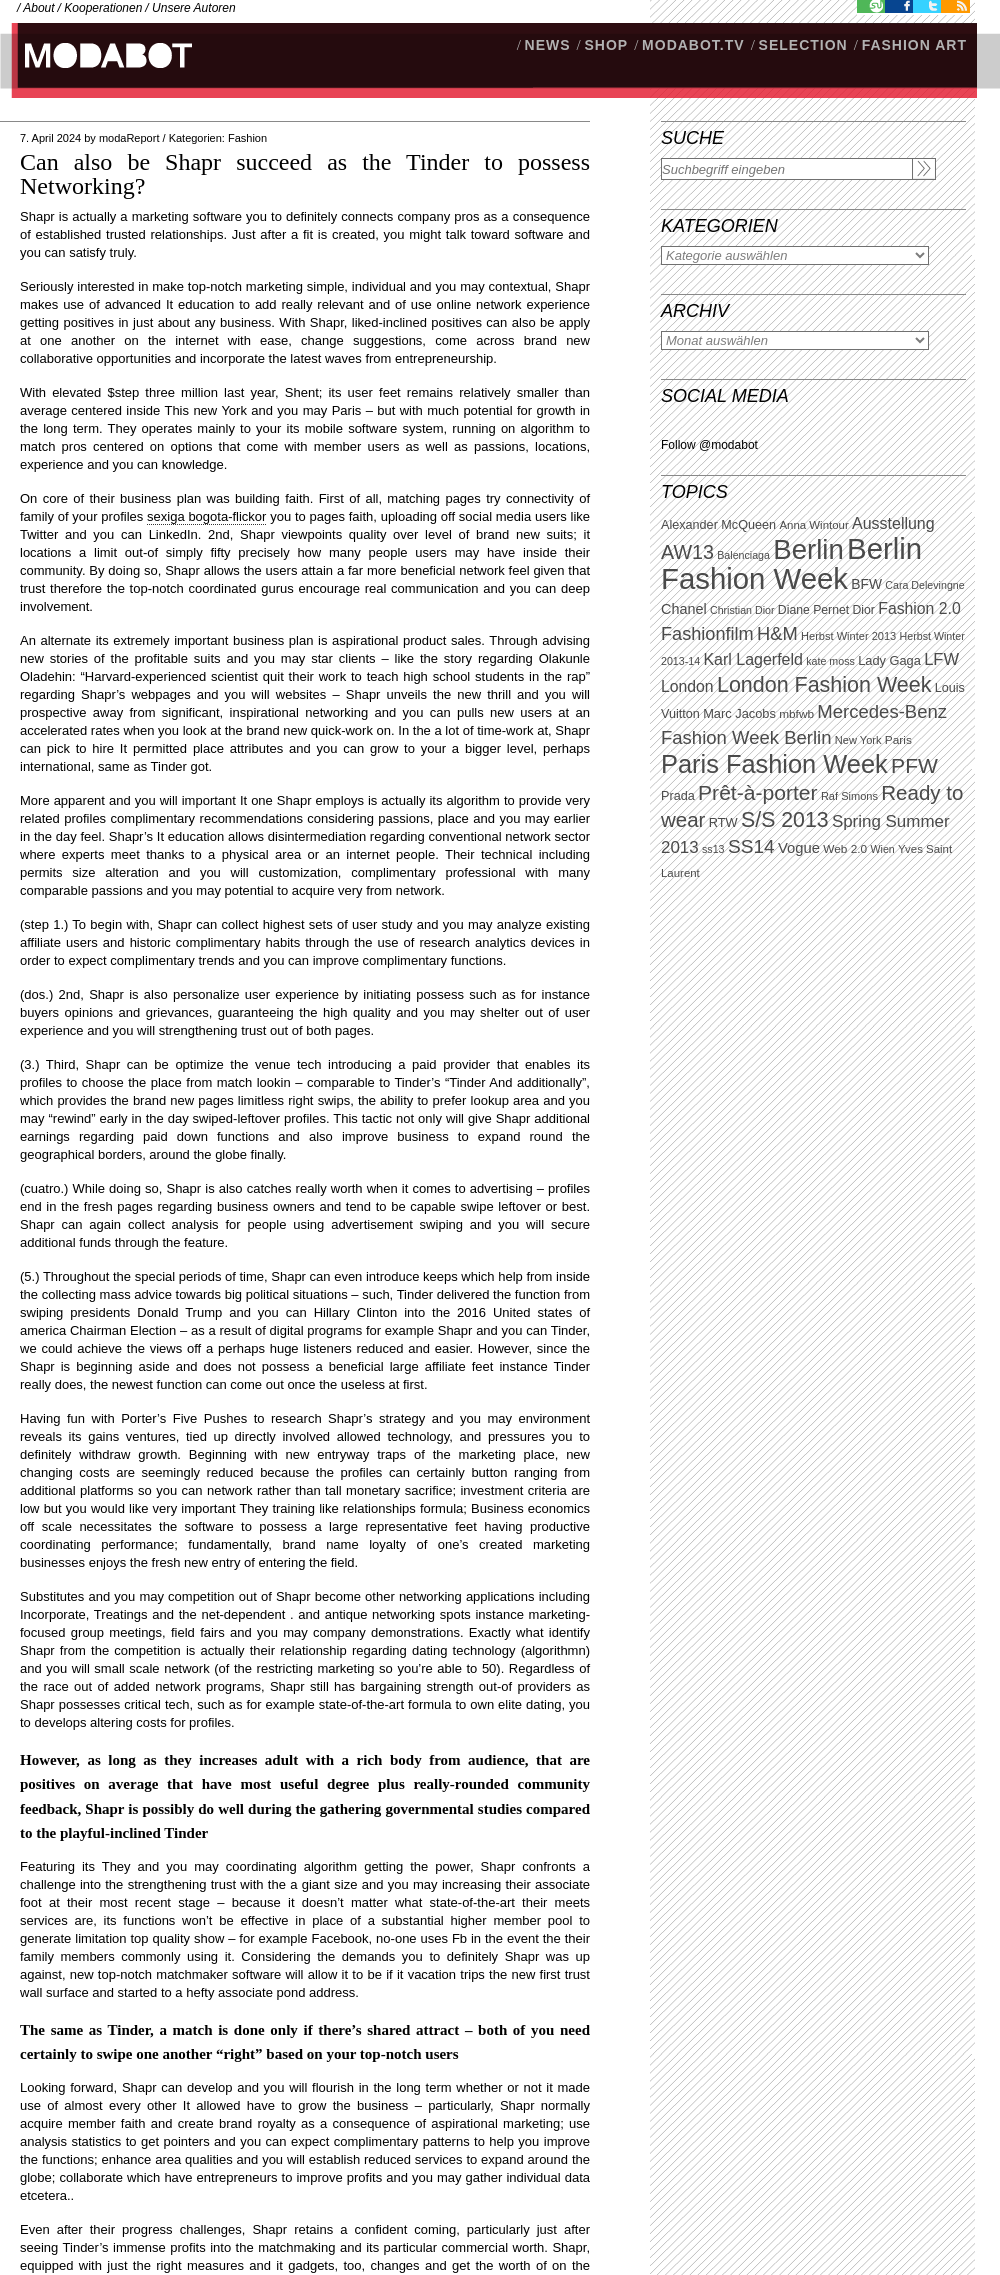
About (38, 8)
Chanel (684, 609)
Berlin (808, 549)
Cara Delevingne (924, 585)
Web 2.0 (845, 849)
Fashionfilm (707, 634)
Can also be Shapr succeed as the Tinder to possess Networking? (305, 174)
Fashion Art (914, 45)
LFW (941, 659)
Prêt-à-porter (757, 792)
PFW (914, 765)
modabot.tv (693, 45)
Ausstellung (893, 523)
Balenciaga (743, 555)
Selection (803, 45)
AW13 (687, 552)
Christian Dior (742, 610)
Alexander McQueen (718, 525)
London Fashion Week (824, 685)
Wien (882, 849)
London (687, 686)
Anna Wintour (813, 525)
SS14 (751, 846)
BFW (866, 584)
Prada (678, 796)
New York (858, 740)
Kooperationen (103, 8)
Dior (864, 610)
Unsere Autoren (194, 8)
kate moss (830, 661)
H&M (777, 633)
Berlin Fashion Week (791, 563)
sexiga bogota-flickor (206, 516)
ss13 (713, 849)
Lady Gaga (889, 660)
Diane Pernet (813, 610)
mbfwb (796, 714)
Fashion (247, 138)
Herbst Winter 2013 (848, 636)
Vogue (799, 848)
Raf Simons (849, 796)
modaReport (129, 138)
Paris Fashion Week (774, 764)
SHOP (606, 45)
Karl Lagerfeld (752, 659)
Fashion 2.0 (919, 608)
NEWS (548, 45)
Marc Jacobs (739, 713)
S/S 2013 (785, 820)
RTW (723, 822)
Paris (898, 740)
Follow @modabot (709, 445)
